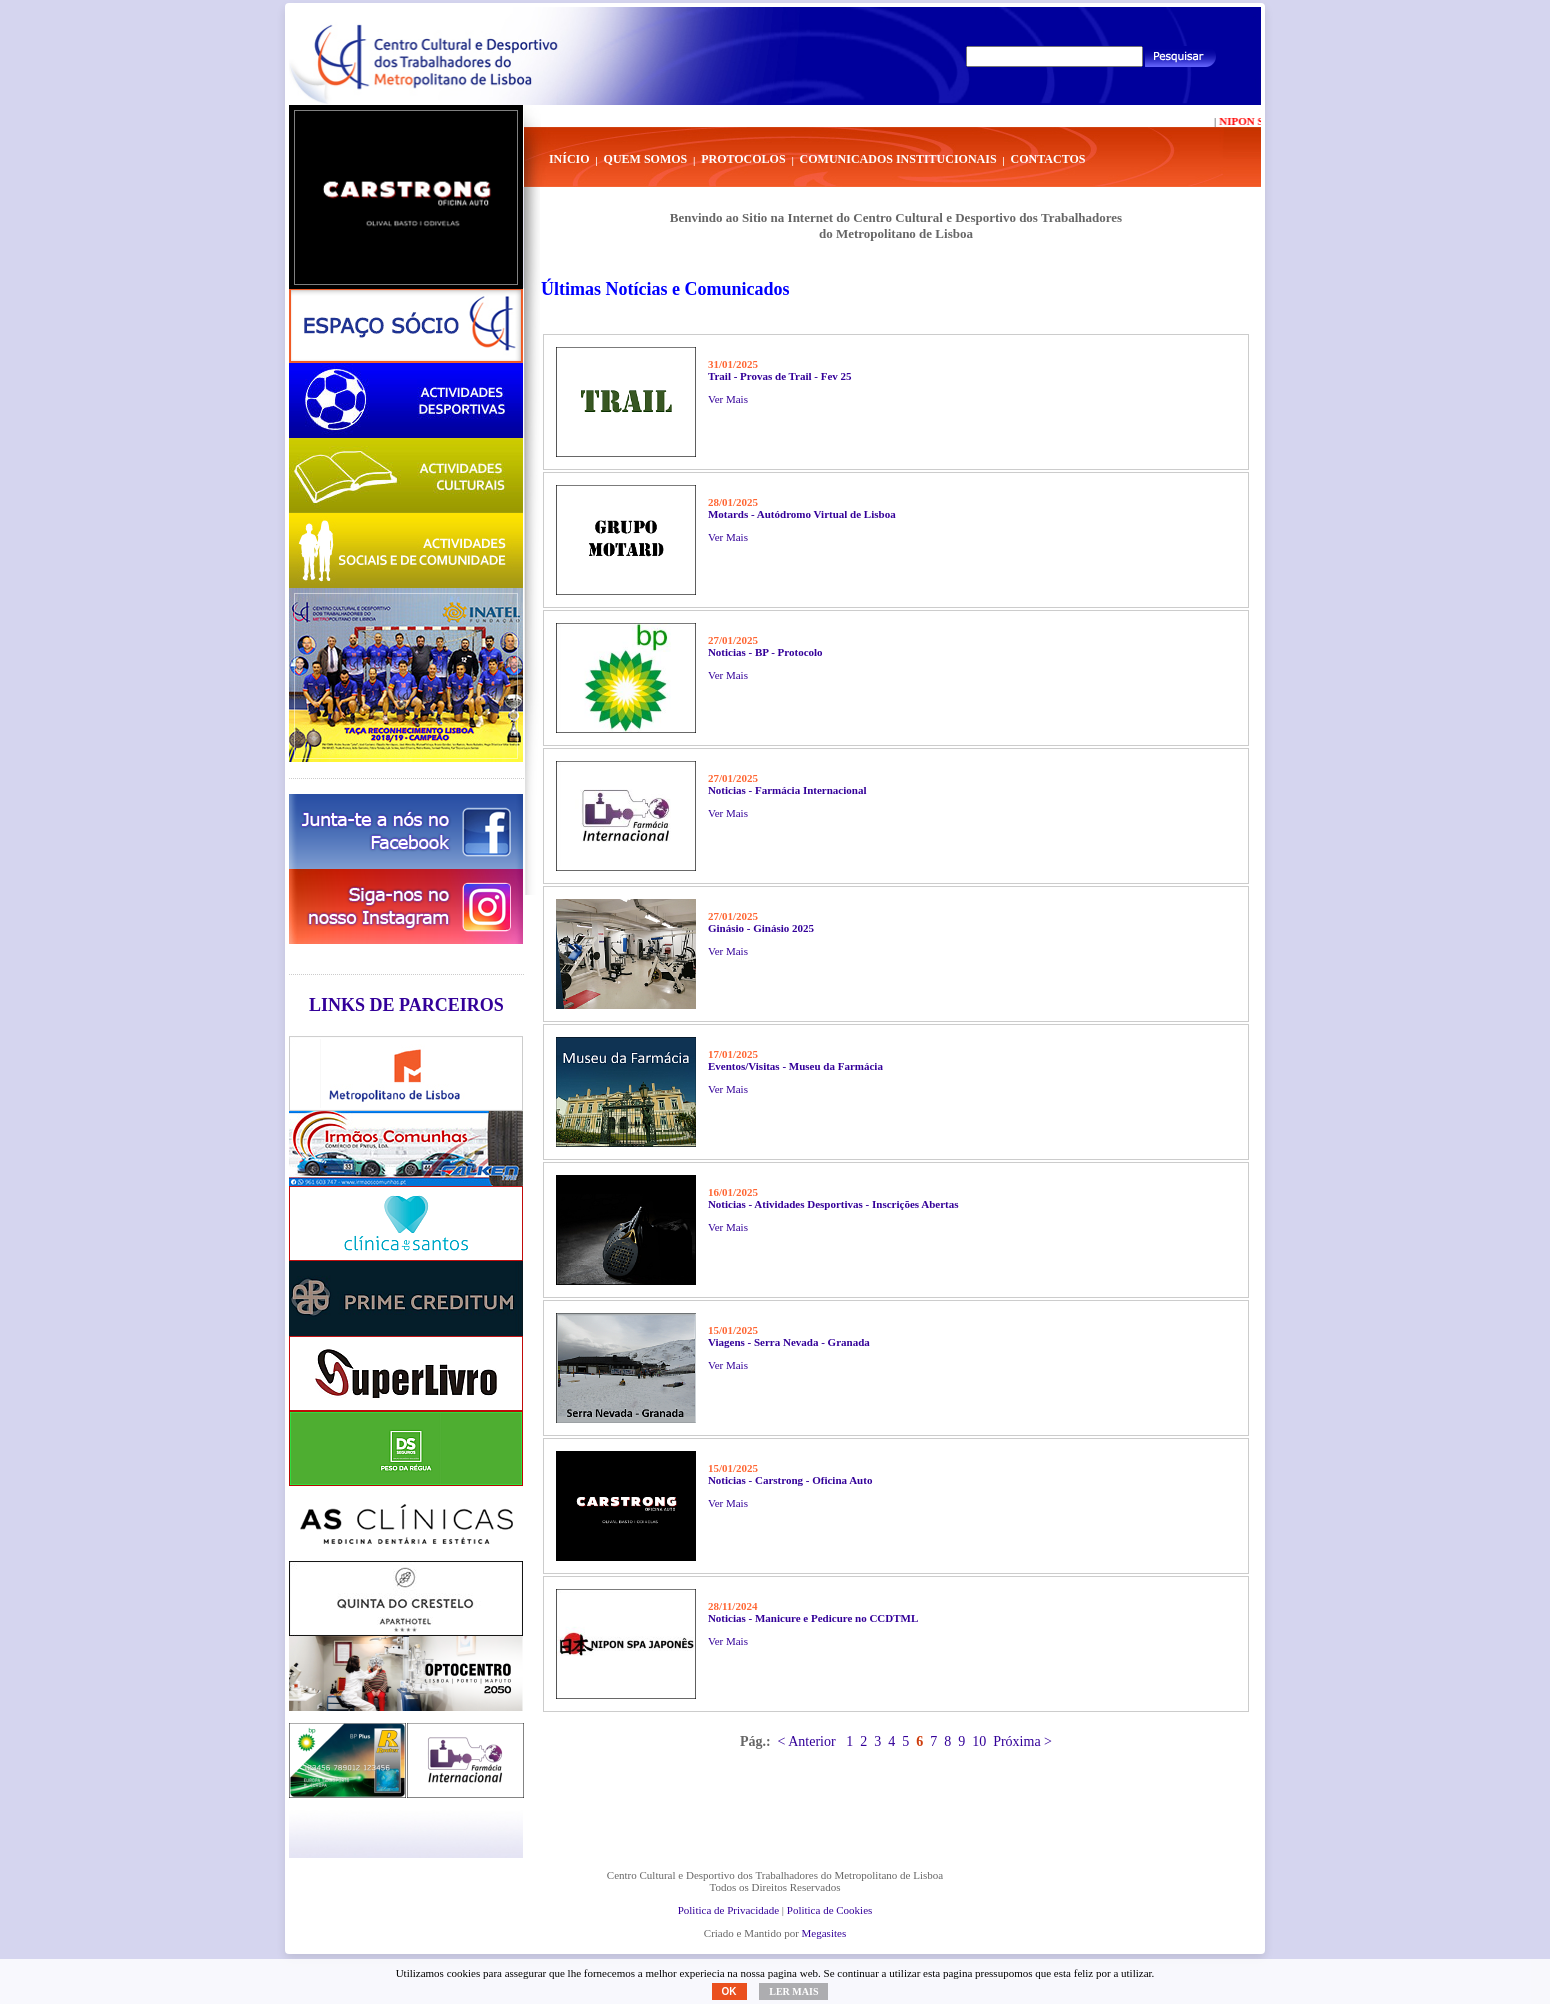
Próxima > (1022, 1741)
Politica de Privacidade (728, 1910)
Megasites (824, 1933)
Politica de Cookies (830, 1910)
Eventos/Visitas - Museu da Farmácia (795, 1066)
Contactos (1048, 159)
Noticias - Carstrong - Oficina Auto (790, 1480)
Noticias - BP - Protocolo (765, 652)
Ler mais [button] (793, 1991)
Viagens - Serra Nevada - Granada (789, 1342)
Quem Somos (646, 159)
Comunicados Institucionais (898, 159)
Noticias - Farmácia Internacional (787, 790)
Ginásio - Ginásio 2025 (761, 928)
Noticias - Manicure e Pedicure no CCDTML (813, 1618)
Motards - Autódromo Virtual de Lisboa (802, 514)
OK (729, 1991)
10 (979, 1741)
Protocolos (743, 159)
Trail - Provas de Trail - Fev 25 (780, 376)
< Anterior (807, 1741)
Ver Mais (728, 399)
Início (569, 159)
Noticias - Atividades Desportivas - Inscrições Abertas (833, 1204)
